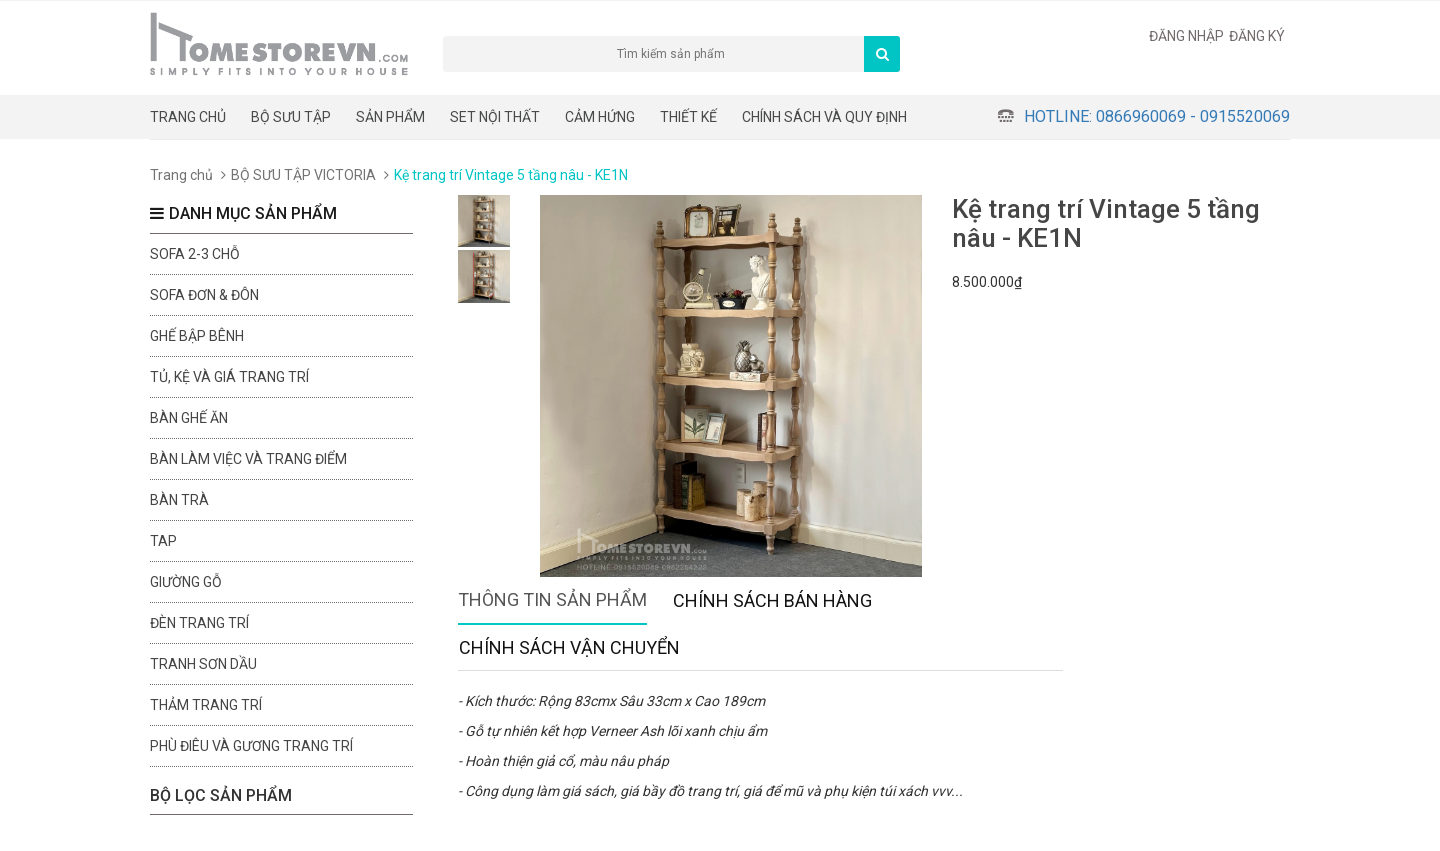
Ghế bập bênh (197, 336)
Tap (163, 541)
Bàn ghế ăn (189, 418)
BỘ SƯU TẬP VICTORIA (303, 175)
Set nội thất (495, 117)
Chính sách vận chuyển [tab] (569, 647)
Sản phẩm (390, 117)
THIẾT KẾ (688, 117)
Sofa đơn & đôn (204, 295)
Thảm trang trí (206, 705)
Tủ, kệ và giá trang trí (229, 377)
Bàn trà (179, 500)
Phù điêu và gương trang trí (251, 746)
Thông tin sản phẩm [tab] (552, 599)
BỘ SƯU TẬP (291, 117)
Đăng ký (1257, 36)
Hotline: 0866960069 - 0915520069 (1157, 116)
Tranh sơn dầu (203, 664)
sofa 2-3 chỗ (195, 254)
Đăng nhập (1186, 36)
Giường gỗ (186, 582)
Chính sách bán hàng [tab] (772, 600)
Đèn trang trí (199, 623)
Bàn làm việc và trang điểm (248, 459)
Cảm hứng (600, 117)
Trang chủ (188, 117)
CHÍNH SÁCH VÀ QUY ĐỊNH (824, 117)
